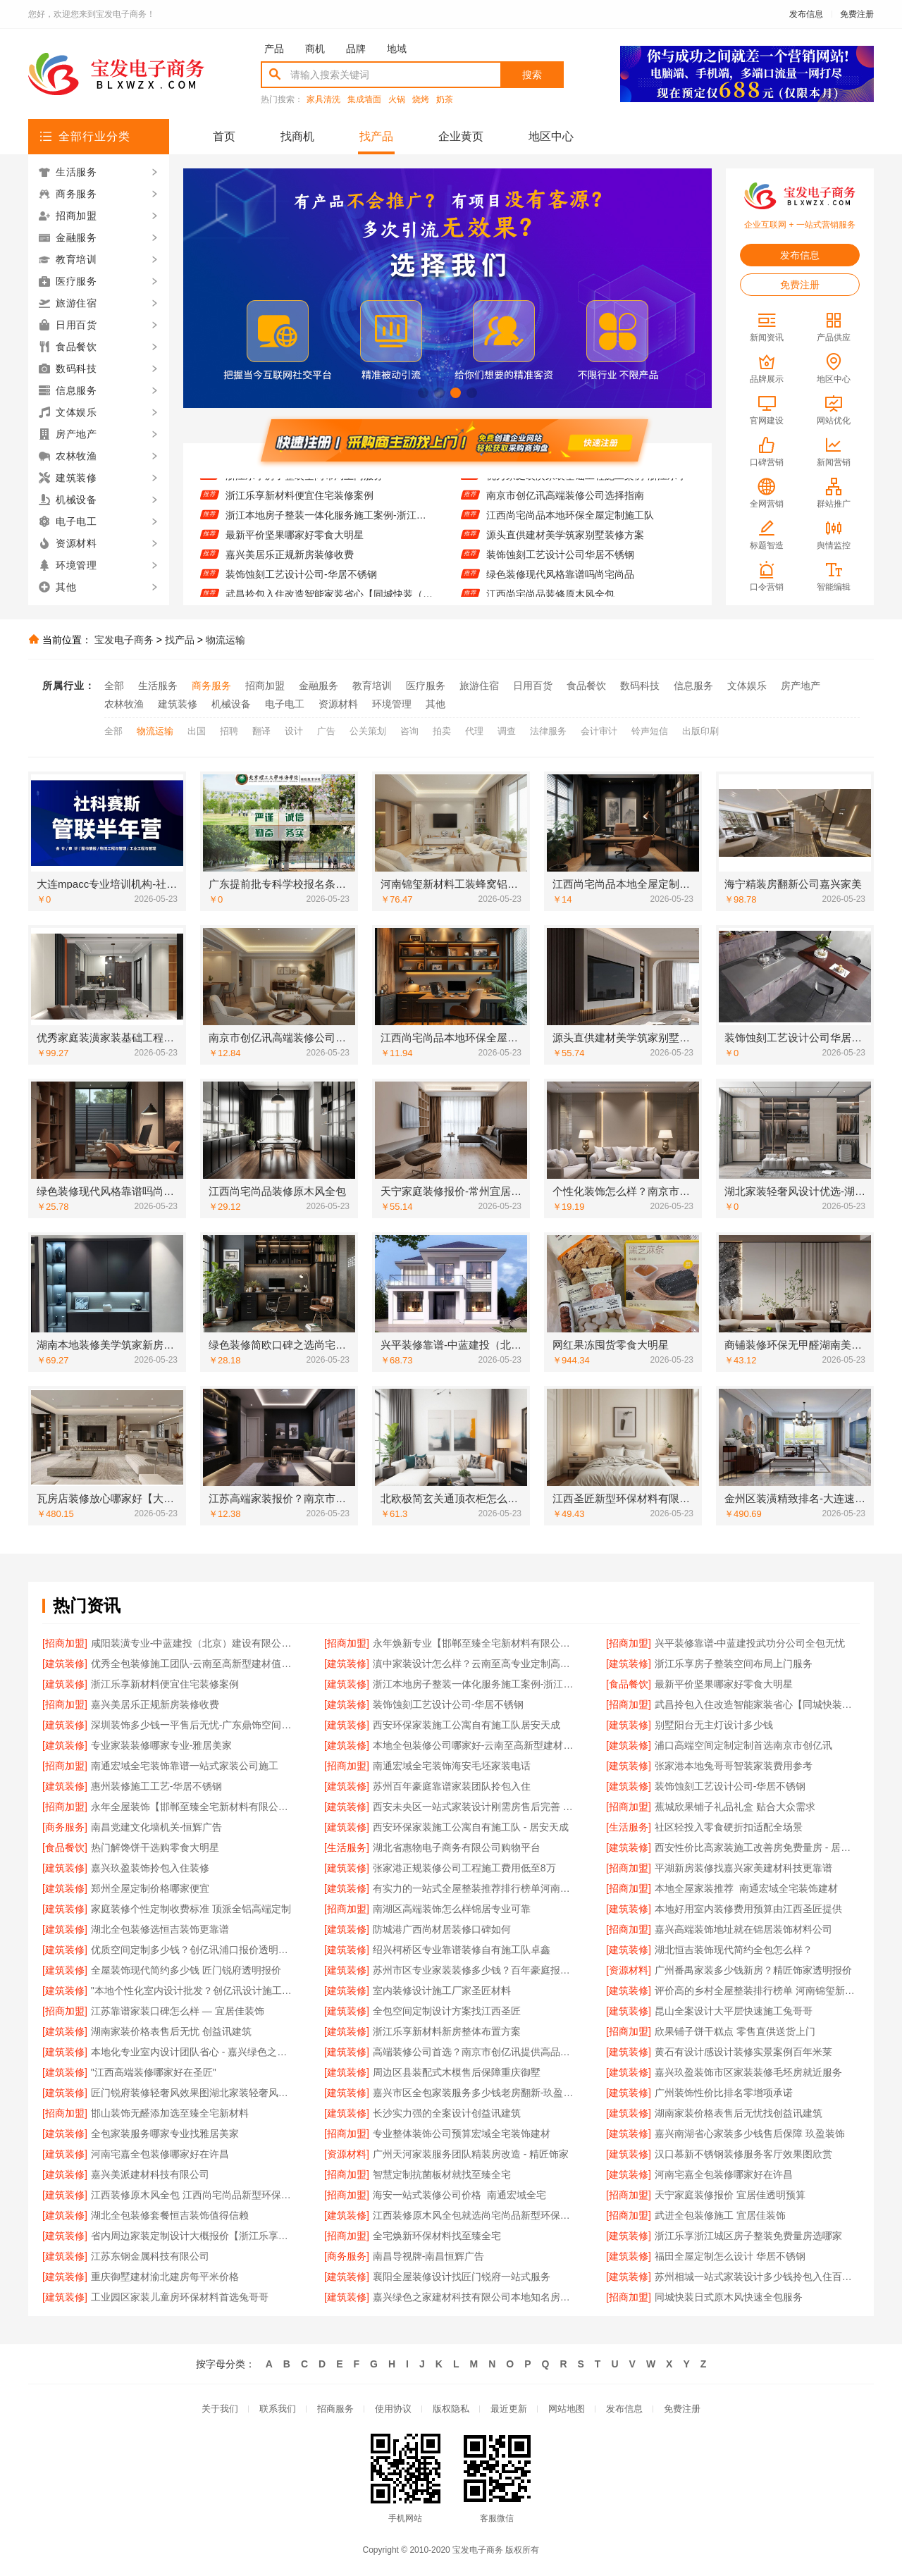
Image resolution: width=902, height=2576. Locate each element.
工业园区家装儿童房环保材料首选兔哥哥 (179, 2297)
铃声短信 (649, 731)
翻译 (261, 731)
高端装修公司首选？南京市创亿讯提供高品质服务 (475, 2052)
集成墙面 (364, 99)
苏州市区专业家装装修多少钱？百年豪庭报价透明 (475, 1970)
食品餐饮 (586, 686)
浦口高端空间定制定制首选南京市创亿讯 (743, 1745)
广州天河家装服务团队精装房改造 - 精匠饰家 (471, 2154)
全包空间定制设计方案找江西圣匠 (447, 2011)
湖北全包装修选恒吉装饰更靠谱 (160, 1929)
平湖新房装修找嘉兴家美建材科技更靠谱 (743, 1868)
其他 (435, 704)
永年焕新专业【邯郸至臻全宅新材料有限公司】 (475, 1643)
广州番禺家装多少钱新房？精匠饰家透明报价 (753, 1970)
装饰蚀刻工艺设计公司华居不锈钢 (560, 563)
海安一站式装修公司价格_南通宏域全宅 (459, 2195)
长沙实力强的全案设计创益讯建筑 (447, 2113)
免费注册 (857, 14)
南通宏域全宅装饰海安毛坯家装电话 (452, 1766)
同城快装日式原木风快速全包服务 (729, 2297)
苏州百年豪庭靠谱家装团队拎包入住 (452, 1786)
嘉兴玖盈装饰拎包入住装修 (150, 1868)
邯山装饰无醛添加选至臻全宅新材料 (170, 2113)
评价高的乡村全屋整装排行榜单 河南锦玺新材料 (757, 1990)
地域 (397, 48)
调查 (507, 731)
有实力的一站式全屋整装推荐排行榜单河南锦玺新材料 (475, 1888)
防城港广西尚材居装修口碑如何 (442, 1929)
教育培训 (372, 686)
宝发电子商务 (124, 639)
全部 (114, 686)
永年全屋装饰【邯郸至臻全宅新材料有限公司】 (193, 1807)
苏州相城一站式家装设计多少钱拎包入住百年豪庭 (757, 2276)
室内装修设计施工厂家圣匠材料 (442, 1990)
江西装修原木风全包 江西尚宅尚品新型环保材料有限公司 (193, 2195)
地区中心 (551, 136)
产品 (274, 48)
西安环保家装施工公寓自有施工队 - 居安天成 (471, 1827)
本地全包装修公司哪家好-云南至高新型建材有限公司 (475, 1745)
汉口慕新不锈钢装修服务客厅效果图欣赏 (743, 2154)
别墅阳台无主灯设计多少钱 (714, 1725)
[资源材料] (628, 1970)
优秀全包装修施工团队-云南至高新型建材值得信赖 (193, 1663)
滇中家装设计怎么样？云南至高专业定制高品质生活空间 (475, 1663)
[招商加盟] (64, 1643)
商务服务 (211, 686)
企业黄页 (460, 136)
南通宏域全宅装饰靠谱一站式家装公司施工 (184, 1766)
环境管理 (392, 704)
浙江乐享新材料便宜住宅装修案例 (299, 504)
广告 (326, 731)
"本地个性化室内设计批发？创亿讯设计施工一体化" (193, 1990)
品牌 (356, 48)
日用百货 (532, 686)
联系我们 (277, 2408)
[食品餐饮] (628, 1684)
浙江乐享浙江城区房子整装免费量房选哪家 (748, 2236)
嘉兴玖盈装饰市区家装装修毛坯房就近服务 (748, 2072)
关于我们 (220, 2408)
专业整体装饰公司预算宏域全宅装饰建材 (461, 2133)
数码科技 (640, 686)
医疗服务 (425, 686)
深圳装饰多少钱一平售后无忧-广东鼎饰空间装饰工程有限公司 (193, 1725)
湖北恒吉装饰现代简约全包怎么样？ (734, 1950)
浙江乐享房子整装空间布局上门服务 (304, 484)
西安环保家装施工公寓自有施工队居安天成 (466, 1725)
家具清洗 (323, 99)
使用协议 (393, 2408)
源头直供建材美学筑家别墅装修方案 (565, 544)
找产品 (376, 136)
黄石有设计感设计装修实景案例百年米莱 (743, 2052)
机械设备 (231, 704)
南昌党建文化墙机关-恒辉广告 (157, 1827)
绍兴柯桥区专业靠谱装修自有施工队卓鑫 (461, 1950)
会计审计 (599, 731)
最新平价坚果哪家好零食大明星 (295, 544)
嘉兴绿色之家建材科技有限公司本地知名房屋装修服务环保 (475, 2297)
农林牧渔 (124, 704)
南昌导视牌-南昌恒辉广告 (429, 2256)
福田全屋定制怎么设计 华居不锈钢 (730, 2256)
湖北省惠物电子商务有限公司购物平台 (456, 1847)
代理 (474, 731)
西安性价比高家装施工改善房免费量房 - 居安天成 (757, 1847)
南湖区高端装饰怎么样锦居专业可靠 (452, 1909)
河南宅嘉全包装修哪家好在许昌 (160, 2154)
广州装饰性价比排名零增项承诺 (724, 2093)
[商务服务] (64, 1827)
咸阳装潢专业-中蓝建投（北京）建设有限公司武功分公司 (193, 1643)
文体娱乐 (747, 686)
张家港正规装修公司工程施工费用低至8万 (464, 1868)
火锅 (396, 99)
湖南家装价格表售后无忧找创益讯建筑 (738, 2113)
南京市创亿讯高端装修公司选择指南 (565, 504)
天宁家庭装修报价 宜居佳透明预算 (730, 2195)
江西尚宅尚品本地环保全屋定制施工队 (570, 524)
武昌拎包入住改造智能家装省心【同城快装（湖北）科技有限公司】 (757, 1704)
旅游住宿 (479, 686)
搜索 (532, 74)
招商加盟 (265, 686)
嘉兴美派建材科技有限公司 (150, 2174)
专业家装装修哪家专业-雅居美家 (162, 1745)
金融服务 (318, 686)
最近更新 (508, 2408)
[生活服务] (628, 1827)
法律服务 (548, 731)
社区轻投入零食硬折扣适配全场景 (729, 1827)
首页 (224, 136)
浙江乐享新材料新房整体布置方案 (447, 2031)
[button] (423, 393)
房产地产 (800, 686)
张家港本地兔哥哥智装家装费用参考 (734, 1766)
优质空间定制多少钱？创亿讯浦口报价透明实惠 (193, 1950)
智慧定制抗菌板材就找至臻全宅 (442, 2174)
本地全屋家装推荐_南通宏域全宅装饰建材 (746, 1888)
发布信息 (806, 14)
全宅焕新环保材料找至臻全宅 (437, 2236)
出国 (196, 731)
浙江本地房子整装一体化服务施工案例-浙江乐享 (329, 524)
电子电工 (284, 704)
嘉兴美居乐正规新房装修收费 (290, 563)
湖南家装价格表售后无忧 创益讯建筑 (171, 2031)
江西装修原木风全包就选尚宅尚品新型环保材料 (475, 2215)
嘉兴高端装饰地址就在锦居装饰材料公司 (743, 1929)
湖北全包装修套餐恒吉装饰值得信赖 (170, 2215)
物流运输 (225, 639)
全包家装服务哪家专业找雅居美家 (165, 2133)
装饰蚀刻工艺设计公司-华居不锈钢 (301, 583)
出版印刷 (700, 731)
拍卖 (442, 731)
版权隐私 (451, 2408)
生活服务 (158, 686)
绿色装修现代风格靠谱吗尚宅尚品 (560, 583)
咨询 (409, 731)
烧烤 (420, 99)
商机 (315, 48)
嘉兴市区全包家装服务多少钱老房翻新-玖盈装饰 (475, 2093)
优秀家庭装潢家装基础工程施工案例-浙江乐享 (586, 484)
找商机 (297, 136)
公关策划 (368, 731)
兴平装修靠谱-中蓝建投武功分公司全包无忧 (750, 1643)
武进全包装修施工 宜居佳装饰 (720, 2215)
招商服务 (335, 2408)
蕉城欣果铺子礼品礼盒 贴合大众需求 (735, 1807)
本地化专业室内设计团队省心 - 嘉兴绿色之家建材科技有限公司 (193, 2052)
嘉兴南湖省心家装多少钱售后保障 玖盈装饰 (750, 2133)
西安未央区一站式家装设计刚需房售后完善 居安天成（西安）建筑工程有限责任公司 (475, 1807)
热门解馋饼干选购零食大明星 (155, 1847)
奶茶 (444, 99)
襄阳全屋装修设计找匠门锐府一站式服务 (461, 2276)
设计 (294, 731)
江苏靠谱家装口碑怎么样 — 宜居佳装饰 (177, 2011)
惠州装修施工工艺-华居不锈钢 (157, 1786)
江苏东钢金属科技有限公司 (150, 2256)
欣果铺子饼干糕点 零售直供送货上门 (735, 2031)
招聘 (229, 731)
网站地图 (566, 2408)
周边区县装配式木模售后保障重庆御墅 (456, 2072)
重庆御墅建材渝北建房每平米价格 (165, 2276)
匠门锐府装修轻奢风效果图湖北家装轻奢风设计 (193, 2093)
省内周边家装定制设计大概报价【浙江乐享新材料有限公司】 (193, 2236)
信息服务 (693, 686)
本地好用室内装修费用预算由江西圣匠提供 (748, 1909)
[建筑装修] (64, 1663)
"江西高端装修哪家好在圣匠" (153, 2072)
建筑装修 (177, 704)
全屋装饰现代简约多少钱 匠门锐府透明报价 (186, 1970)
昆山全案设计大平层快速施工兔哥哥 (734, 2011)
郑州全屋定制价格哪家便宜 (150, 1888)
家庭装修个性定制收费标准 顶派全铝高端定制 (191, 1909)
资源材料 (338, 704)
